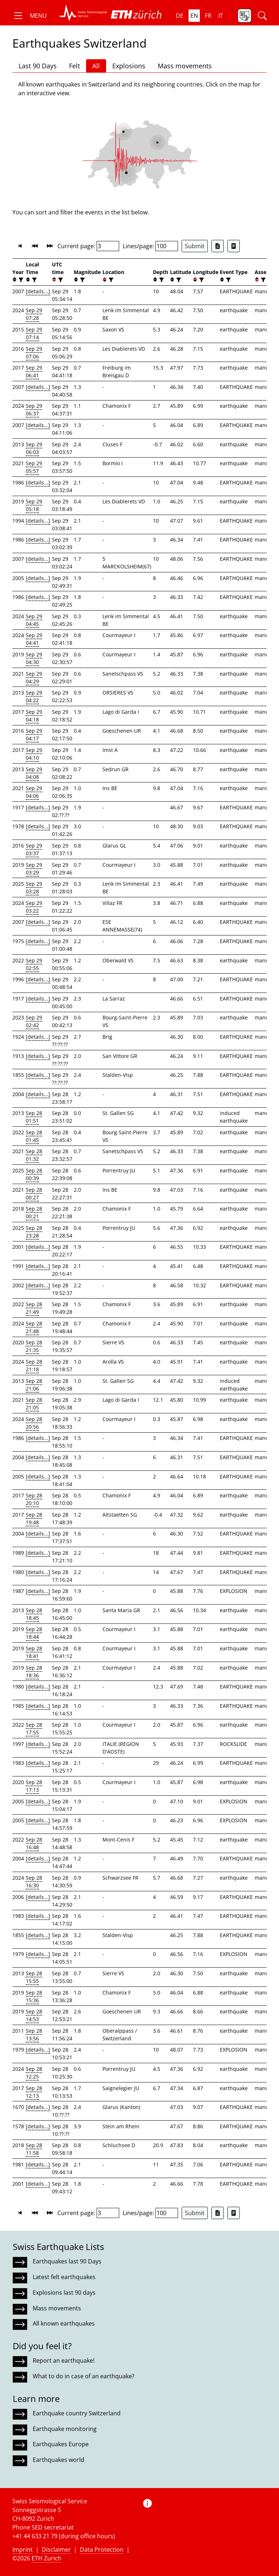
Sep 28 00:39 (34, 1174)
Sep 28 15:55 (34, 1977)
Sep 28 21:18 (34, 1365)
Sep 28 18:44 (34, 1633)
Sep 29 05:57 (34, 467)
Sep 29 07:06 (34, 352)
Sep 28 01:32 (34, 1155)
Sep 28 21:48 (34, 1327)
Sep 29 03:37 (34, 849)
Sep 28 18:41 (34, 1652)
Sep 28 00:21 (34, 1212)
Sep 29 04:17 (34, 734)
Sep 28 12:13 (34, 2092)
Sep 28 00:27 (34, 1193)
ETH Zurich (46, 2558)
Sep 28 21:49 (34, 1308)
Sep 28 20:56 (34, 1423)
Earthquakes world (58, 2460)
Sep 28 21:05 (34, 1403)
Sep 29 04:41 (34, 639)
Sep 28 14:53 (34, 2015)
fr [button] (208, 16)
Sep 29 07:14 (34, 333)
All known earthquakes (64, 2323)
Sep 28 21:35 (34, 1346)
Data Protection (102, 2549)
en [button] (194, 16)
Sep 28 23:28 (34, 1231)
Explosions (128, 65)
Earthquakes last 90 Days (67, 2261)
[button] (29, 15)
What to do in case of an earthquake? (83, 2376)
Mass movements (185, 65)
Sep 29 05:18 (34, 505)
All (96, 65)
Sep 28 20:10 (34, 1499)
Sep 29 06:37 (34, 409)
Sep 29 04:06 (34, 792)
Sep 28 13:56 (34, 2034)
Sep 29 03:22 (34, 906)
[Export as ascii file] (233, 246)
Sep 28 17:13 (34, 1786)
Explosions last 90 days (64, 2293)
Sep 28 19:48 (34, 1518)
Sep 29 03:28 (34, 887)
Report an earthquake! (63, 2360)
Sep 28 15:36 (34, 1996)
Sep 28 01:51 (34, 1117)
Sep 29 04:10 (34, 753)
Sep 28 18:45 (34, 1614)
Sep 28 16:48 (34, 1843)
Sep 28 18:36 (34, 1671)
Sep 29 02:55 (34, 964)
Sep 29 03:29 (34, 868)
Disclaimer (56, 2549)
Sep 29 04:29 (34, 677)
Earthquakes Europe (61, 2444)
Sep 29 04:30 (34, 658)
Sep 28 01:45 (34, 1136)
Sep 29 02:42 (34, 1021)
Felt (74, 65)
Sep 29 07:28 (34, 314)
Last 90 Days (38, 65)
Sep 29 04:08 (34, 773)
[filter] (20, 279)
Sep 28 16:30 (34, 1881)
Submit (195, 246)
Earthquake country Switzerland (77, 2413)
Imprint (22, 2549)
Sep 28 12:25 (34, 2072)
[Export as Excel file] (217, 246)
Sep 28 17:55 (34, 1728)
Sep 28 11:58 (34, 2149)
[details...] (38, 291)
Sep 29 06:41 (34, 371)
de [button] (179, 16)
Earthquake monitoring (65, 2429)
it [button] (220, 16)
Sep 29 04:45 (34, 620)
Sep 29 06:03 (34, 448)
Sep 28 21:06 (34, 1384)
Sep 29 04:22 (34, 696)
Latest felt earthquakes (64, 2277)
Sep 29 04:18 (34, 715)
